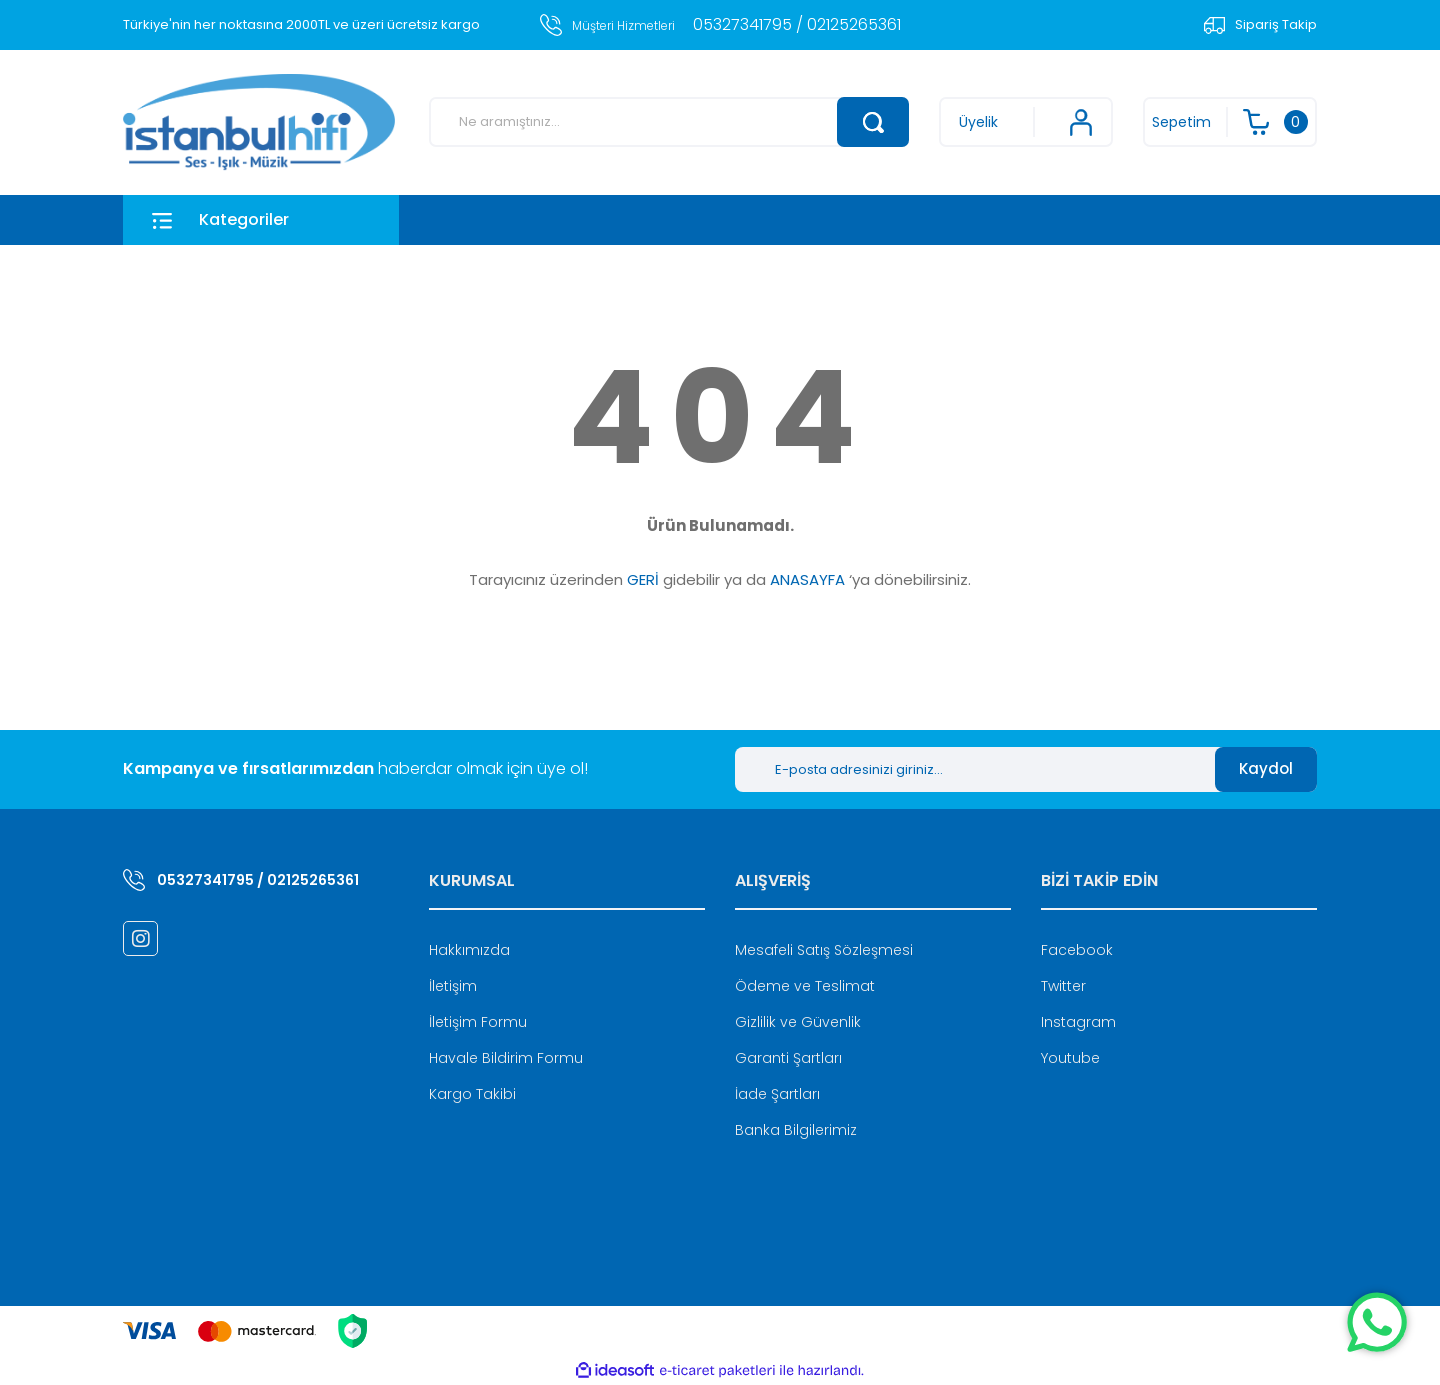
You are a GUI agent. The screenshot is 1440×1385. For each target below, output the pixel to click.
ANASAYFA (807, 579)
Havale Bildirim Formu (506, 1058)
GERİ (643, 579)
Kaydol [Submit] (1266, 768)
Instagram (1078, 1022)
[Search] (669, 122)
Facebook (1077, 950)
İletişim (453, 986)
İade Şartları (777, 1094)
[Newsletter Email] (975, 769)
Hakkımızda (469, 950)
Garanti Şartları (788, 1058)
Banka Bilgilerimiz (796, 1130)
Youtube (1070, 1058)
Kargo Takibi (472, 1094)
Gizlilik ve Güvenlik (798, 1022)
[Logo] (259, 122)
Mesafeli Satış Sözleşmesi (824, 950)
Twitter (1063, 986)
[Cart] (1230, 122)
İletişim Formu (478, 1022)
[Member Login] (1026, 122)
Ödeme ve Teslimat (805, 986)
